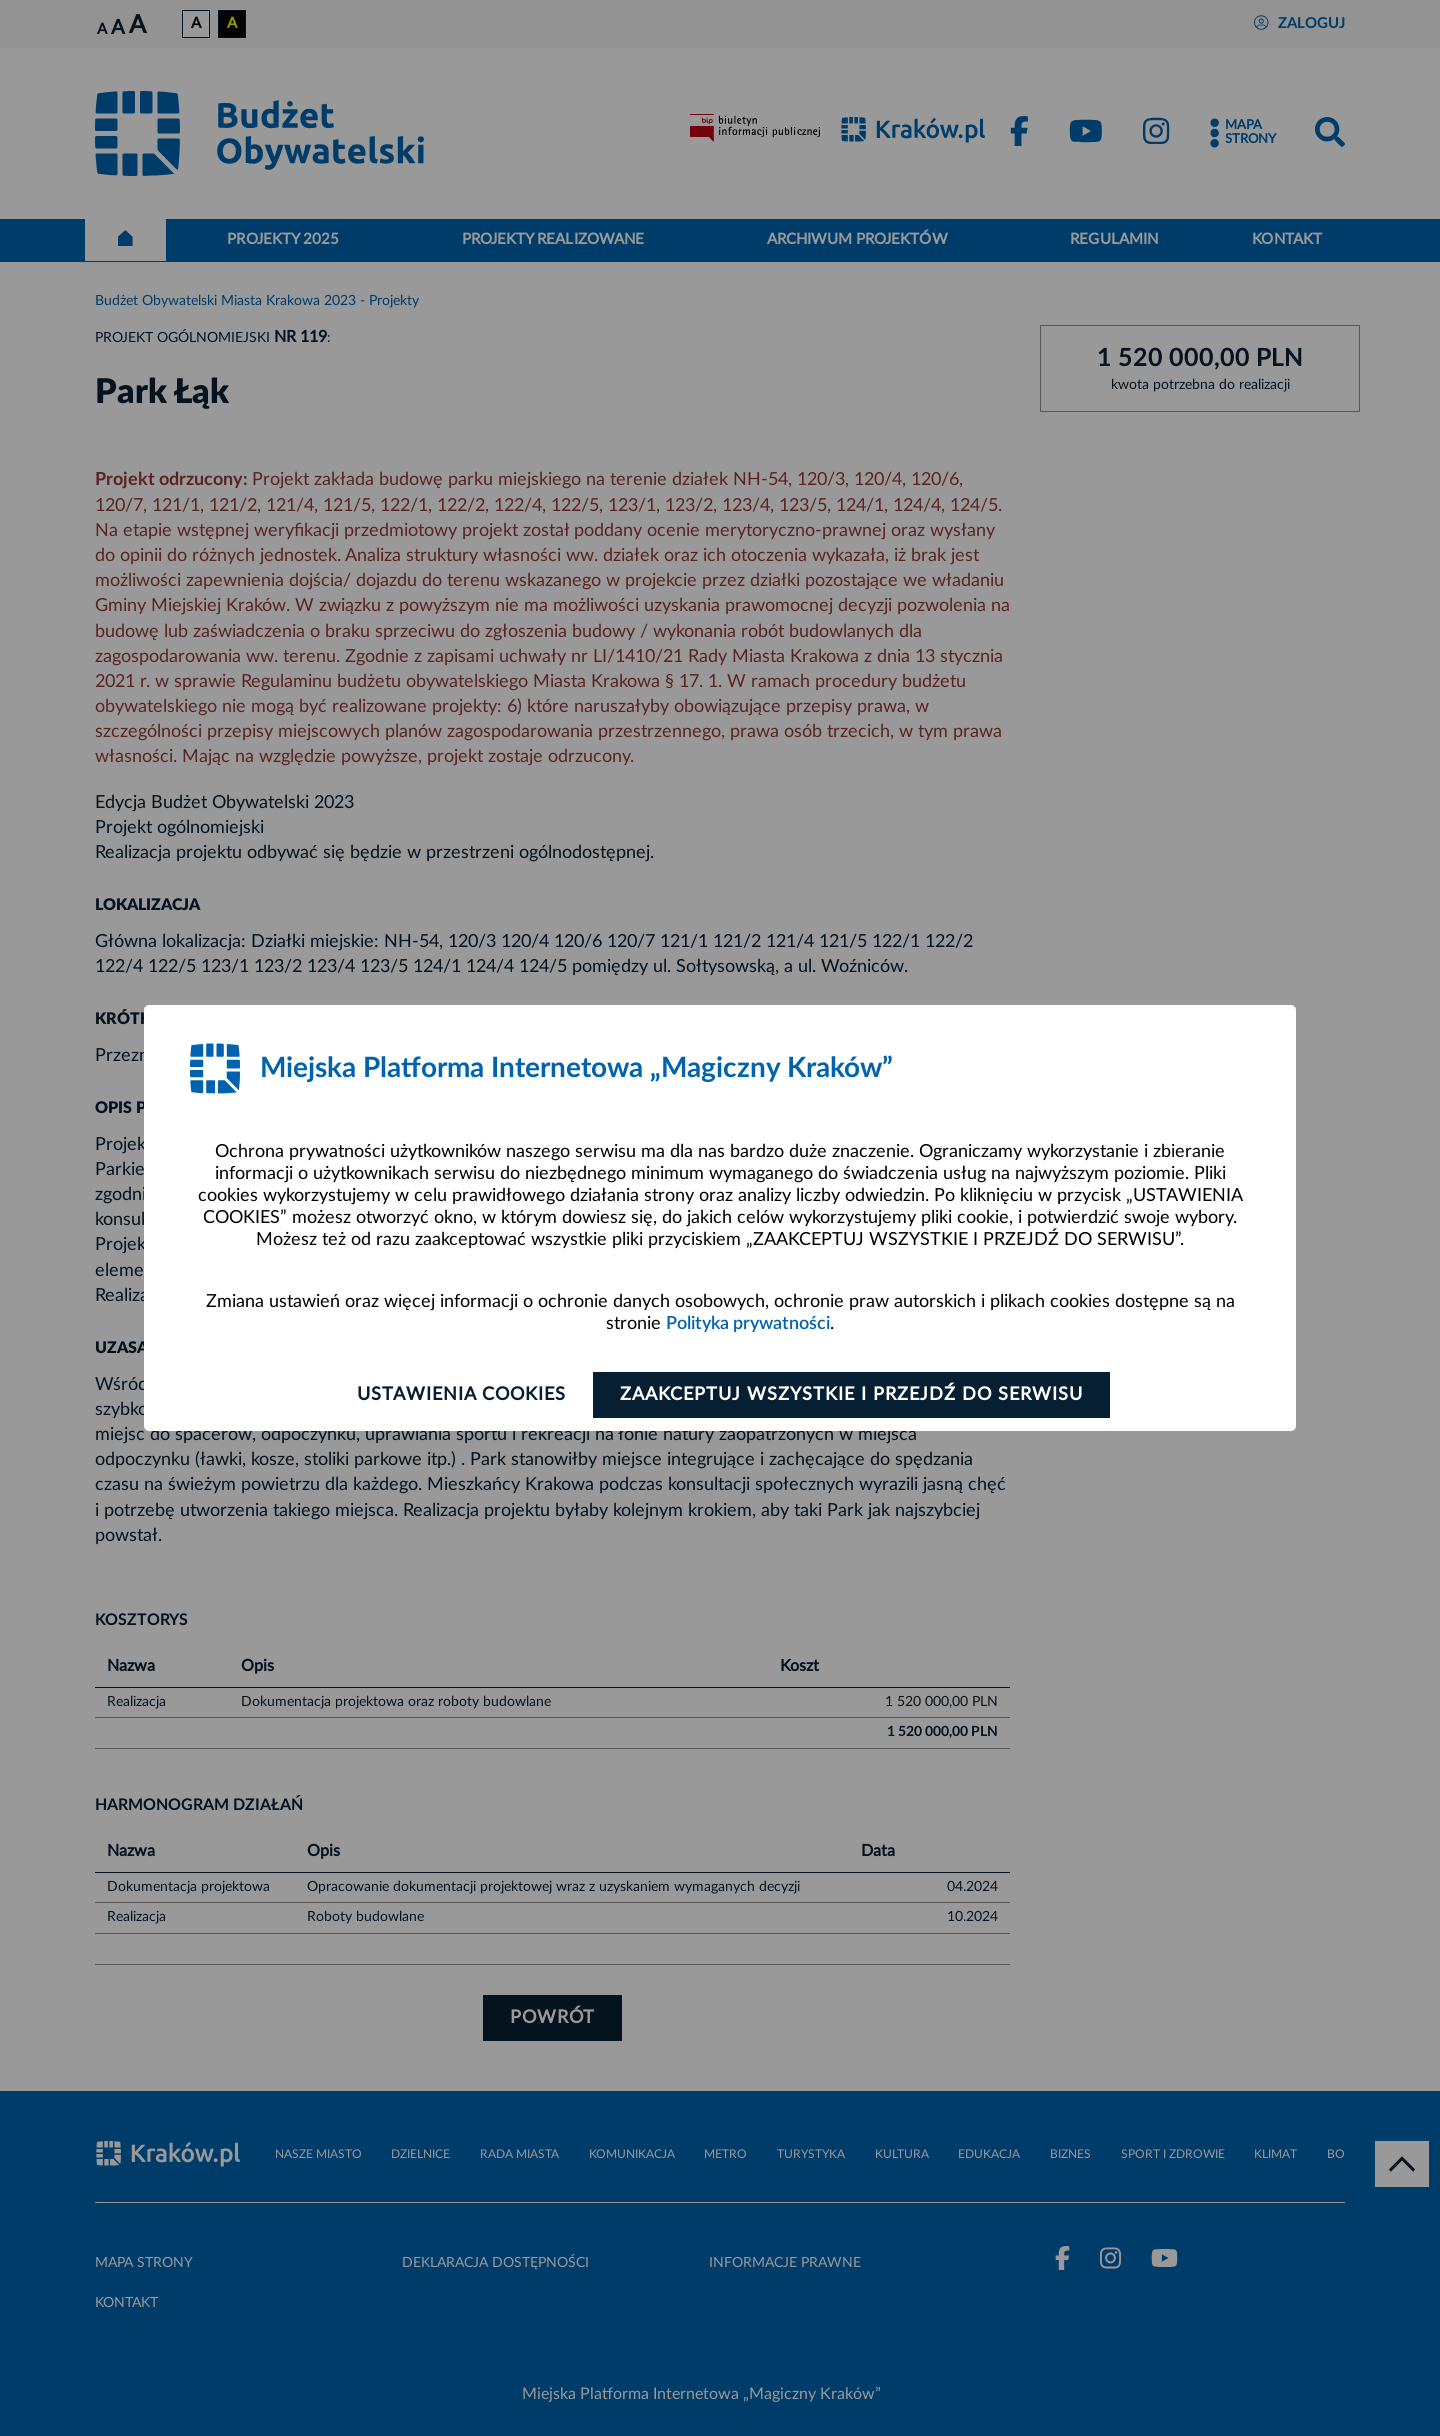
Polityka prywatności (748, 1324)
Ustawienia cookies (461, 1395)
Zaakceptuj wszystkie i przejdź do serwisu (851, 1395)
